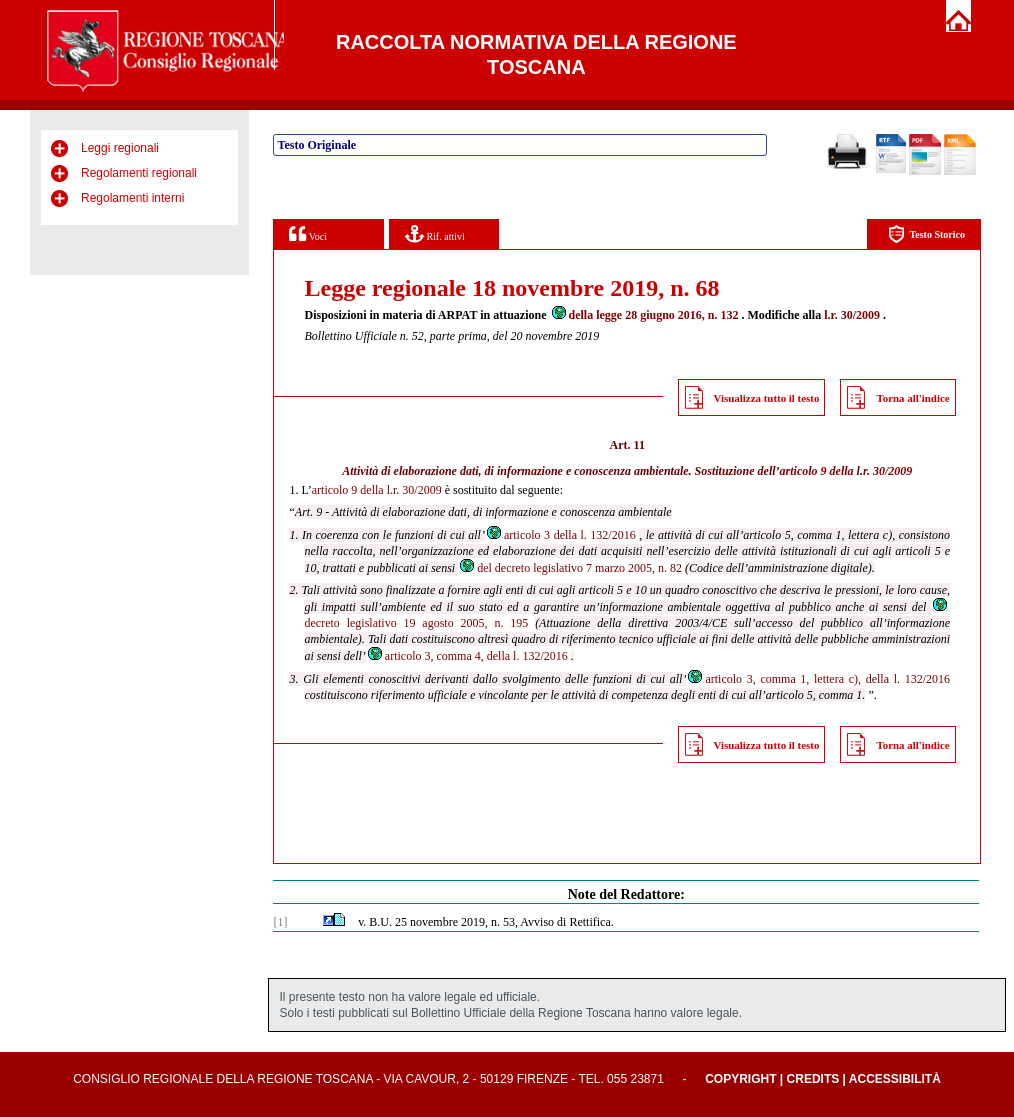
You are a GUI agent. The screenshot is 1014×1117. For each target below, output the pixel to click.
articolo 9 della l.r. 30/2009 (846, 471)
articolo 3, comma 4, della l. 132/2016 (467, 656)
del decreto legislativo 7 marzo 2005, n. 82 (570, 568)
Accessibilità (895, 1079)
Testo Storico (926, 234)
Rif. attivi (435, 233)
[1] (280, 922)
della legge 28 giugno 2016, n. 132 (644, 315)
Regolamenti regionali (139, 173)
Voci (307, 233)
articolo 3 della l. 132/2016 (560, 535)
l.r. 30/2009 (852, 315)
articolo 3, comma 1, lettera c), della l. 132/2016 (818, 679)
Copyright (740, 1079)
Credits (813, 1079)
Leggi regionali (120, 148)
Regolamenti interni (132, 198)
